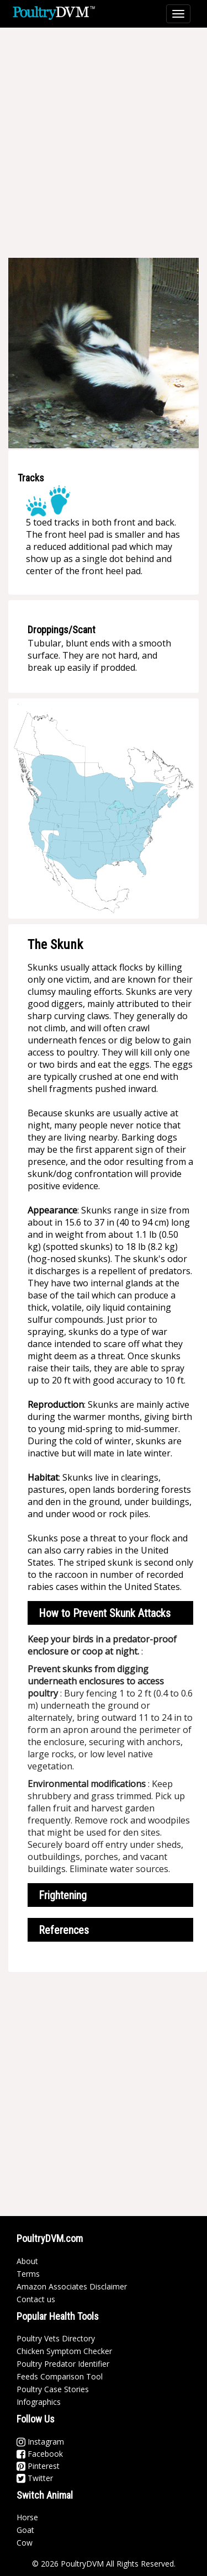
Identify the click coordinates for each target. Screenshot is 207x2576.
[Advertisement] (103, 142)
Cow (25, 2542)
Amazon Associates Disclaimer (72, 2286)
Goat (25, 2530)
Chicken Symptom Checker (64, 2351)
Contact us (36, 2299)
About (27, 2261)
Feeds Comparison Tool (60, 2376)
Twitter (35, 2478)
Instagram (40, 2441)
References (64, 1930)
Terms (28, 2273)
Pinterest (38, 2466)
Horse (27, 2517)
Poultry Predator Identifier (63, 2363)
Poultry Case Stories (53, 2389)
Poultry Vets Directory (56, 2338)
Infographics (39, 2402)
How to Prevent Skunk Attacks (105, 1613)
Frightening (63, 1895)
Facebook (40, 2453)
